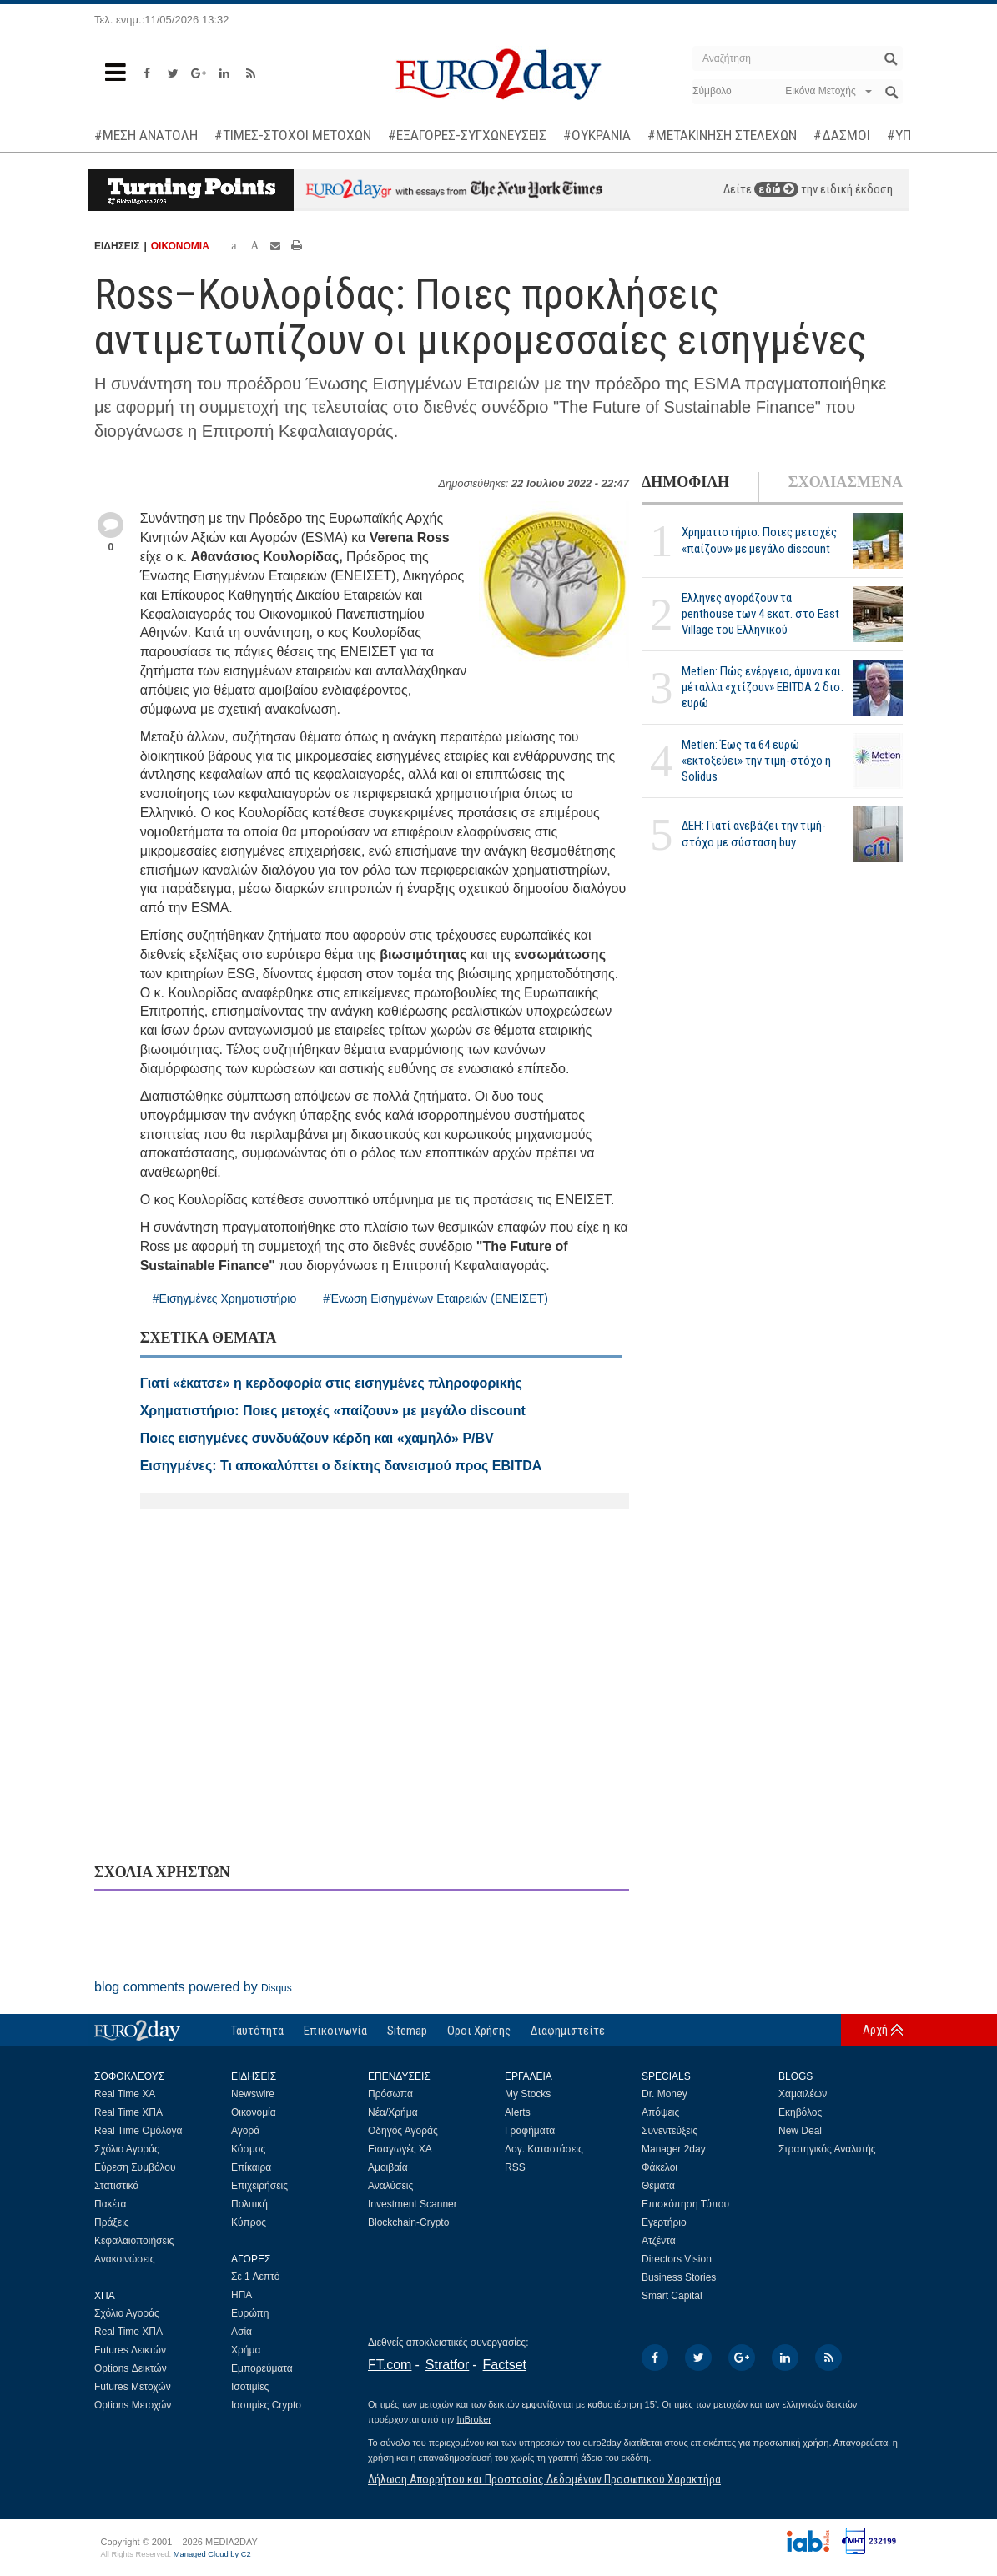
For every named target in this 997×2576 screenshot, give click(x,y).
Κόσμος (248, 2149)
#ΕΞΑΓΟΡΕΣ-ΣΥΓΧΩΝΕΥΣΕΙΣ (467, 135)
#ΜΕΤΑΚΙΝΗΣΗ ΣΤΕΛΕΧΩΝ (722, 135)
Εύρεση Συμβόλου (134, 2167)
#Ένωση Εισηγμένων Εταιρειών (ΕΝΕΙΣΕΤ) (435, 1298)
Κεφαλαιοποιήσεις (134, 2241)
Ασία (241, 2331)
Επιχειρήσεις (259, 2186)
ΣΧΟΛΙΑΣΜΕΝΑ (845, 482)
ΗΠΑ (241, 2295)
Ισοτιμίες (250, 2387)
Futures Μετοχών (132, 2387)
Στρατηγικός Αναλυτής (827, 2149)
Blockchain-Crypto (408, 2222)
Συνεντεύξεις (669, 2131)
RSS (515, 2167)
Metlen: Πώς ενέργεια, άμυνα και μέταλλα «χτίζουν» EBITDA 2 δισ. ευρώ (762, 687)
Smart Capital (672, 2296)
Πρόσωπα (390, 2094)
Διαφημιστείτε (568, 2030)
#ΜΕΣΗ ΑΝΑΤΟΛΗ (146, 135)
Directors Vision (677, 2259)
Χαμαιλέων (802, 2094)
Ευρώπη (250, 2313)
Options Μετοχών (132, 2405)
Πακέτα (110, 2204)
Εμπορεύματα (262, 2368)
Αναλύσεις (390, 2186)
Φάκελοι (659, 2167)
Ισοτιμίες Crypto (266, 2405)
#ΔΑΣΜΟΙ (841, 135)
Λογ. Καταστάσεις (544, 2149)
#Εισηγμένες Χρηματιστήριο (225, 1298)
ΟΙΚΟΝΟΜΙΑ (180, 246)
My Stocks (528, 2094)
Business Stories (679, 2277)
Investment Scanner (412, 2204)
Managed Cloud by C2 (212, 2554)
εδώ (776, 189)
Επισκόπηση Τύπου (685, 2204)
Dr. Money (664, 2094)
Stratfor (447, 2365)
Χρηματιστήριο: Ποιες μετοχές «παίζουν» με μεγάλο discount (759, 540)
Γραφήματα (530, 2131)
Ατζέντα (659, 2241)
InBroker (473, 2419)
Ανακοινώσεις (124, 2259)
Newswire (252, 2094)
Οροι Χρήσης (479, 2030)
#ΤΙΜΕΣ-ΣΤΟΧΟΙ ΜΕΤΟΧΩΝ (292, 135)
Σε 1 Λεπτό (255, 2276)
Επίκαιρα (251, 2167)
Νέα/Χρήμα (393, 2112)
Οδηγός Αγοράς (403, 2131)
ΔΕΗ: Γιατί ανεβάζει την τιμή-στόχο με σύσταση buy (754, 833)
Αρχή (875, 2029)
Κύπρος (248, 2222)
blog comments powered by (193, 1987)
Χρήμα (245, 2350)
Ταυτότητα (257, 2030)
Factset (504, 2365)
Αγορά (245, 2131)
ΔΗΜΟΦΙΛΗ (685, 482)
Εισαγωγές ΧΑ (400, 2149)
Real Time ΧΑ (124, 2094)
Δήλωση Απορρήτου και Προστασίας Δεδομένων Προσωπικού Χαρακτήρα (544, 2479)
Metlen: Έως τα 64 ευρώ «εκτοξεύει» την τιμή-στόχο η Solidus (756, 760)
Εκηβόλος (800, 2112)
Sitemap (407, 2030)
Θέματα (658, 2186)
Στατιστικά (116, 2186)
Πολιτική (249, 2204)
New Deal (800, 2131)
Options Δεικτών (130, 2368)
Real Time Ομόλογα (138, 2131)
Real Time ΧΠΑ (128, 2112)
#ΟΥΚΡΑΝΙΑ (597, 135)
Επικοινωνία (335, 2030)
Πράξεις (111, 2222)
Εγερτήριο (664, 2222)
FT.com (389, 2365)
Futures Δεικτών (130, 2350)
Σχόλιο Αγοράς (126, 2149)
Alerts (518, 2112)
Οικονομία (253, 2112)
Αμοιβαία (388, 2167)
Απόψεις (660, 2112)
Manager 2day (674, 2149)
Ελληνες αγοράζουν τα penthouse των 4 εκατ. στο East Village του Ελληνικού (760, 613)
